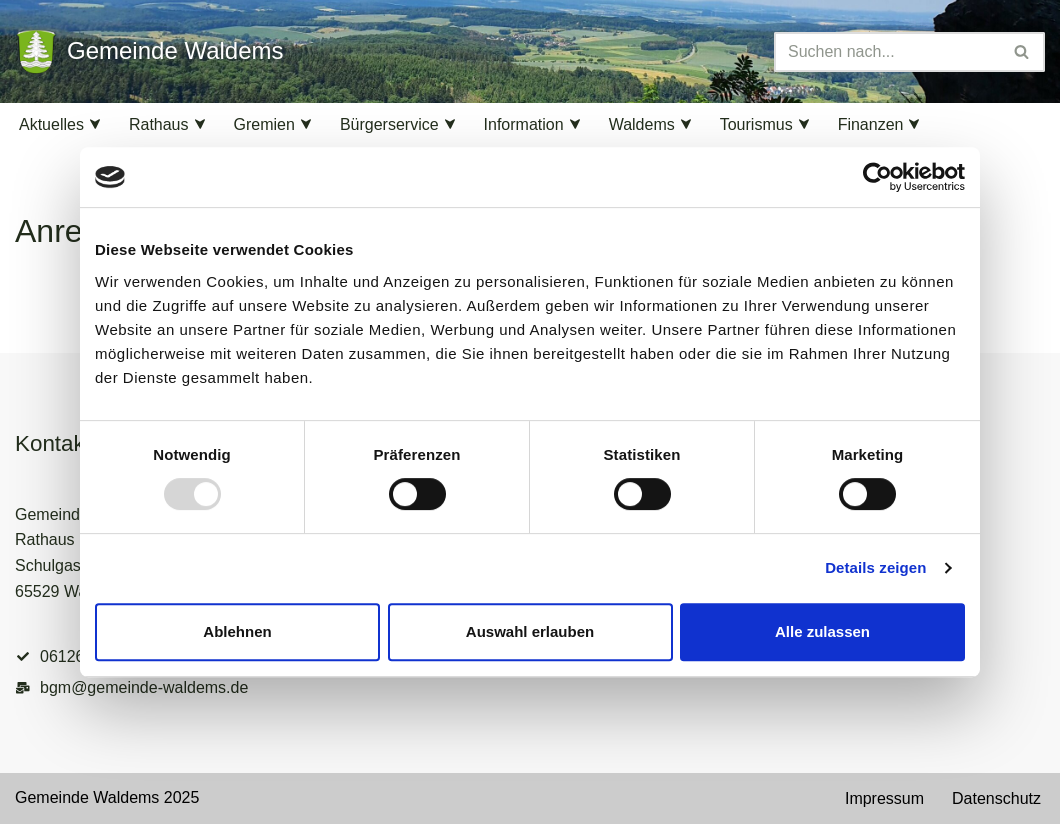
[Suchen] (887, 52)
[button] (95, 124)
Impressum (884, 798)
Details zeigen (875, 567)
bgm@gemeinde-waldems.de (144, 687)
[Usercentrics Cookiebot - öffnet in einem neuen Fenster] (877, 177)
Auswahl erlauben (530, 631)
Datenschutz (996, 798)
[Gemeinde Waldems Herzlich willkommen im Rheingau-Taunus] (149, 52)
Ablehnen (237, 631)
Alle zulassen (822, 631)
